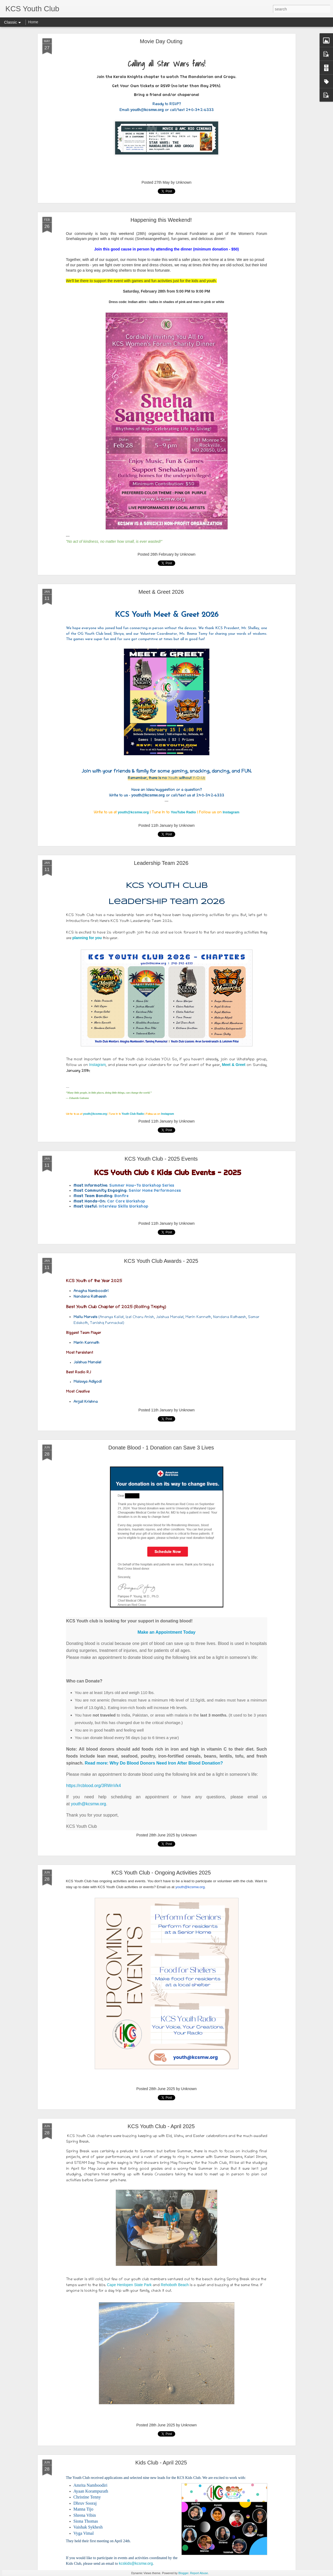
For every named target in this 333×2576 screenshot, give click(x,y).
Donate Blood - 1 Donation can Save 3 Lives (161, 1448)
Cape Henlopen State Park (129, 2285)
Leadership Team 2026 (161, 863)
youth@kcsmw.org (133, 812)
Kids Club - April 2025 (161, 2463)
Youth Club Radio (133, 1113)
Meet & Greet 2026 (161, 592)
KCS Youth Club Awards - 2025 (161, 1261)
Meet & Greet (233, 1064)
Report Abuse (199, 2573)
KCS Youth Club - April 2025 (161, 2126)
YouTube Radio (183, 812)
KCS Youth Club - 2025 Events (161, 1159)
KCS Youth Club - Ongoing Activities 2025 (161, 1873)
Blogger (183, 2573)
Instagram (231, 812)
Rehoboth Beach (175, 2285)
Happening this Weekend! (161, 220)
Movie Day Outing (161, 41)
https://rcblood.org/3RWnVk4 (93, 1785)
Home (33, 22)
